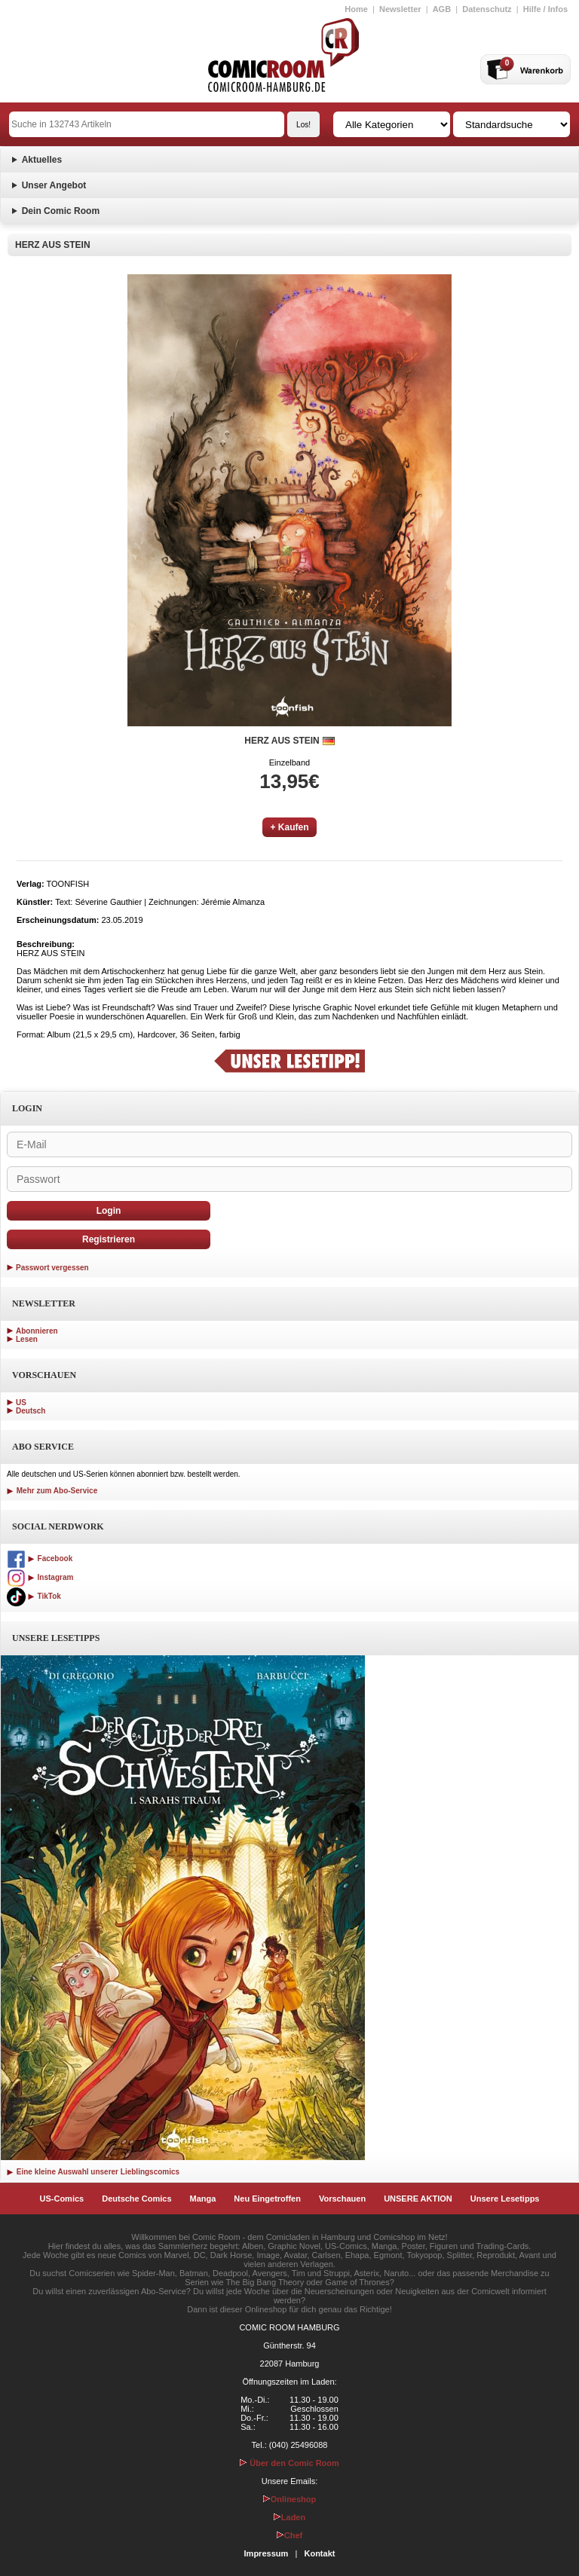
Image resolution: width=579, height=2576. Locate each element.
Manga (203, 2198)
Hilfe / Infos (545, 9)
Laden (289, 2517)
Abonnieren (37, 1331)
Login (108, 1210)
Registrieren (108, 1239)
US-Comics (62, 2198)
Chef (289, 2535)
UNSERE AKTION (418, 2198)
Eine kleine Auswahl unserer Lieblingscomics (93, 2172)
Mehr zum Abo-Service (52, 1491)
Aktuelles (42, 159)
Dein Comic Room (61, 211)
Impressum (266, 2553)
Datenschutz (486, 9)
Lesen (27, 1339)
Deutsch (30, 1411)
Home (356, 9)
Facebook (39, 1558)
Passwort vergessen (52, 1268)
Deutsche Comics (136, 2198)
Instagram (40, 1577)
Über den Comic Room (289, 2463)
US (21, 1402)
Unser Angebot (54, 185)
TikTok (34, 1596)
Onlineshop (290, 2499)
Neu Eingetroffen (267, 2198)
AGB (442, 9)
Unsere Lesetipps (505, 2198)
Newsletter (400, 9)
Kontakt (319, 2553)
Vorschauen (342, 2198)
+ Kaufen (289, 827)
